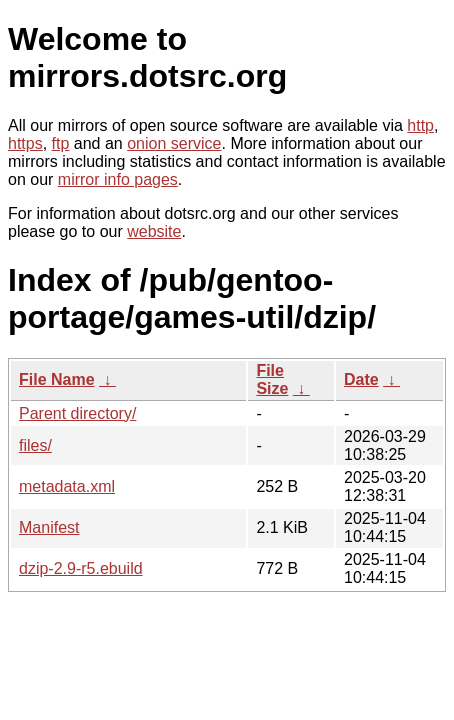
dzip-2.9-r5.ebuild (81, 568)
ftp (61, 143)
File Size (272, 379)
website (154, 231)
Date (361, 379)
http (420, 125)
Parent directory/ (77, 413)
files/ (35, 445)
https (25, 143)
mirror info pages (118, 179)
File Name (57, 379)
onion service (174, 143)
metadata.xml (67, 486)
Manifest (49, 527)
